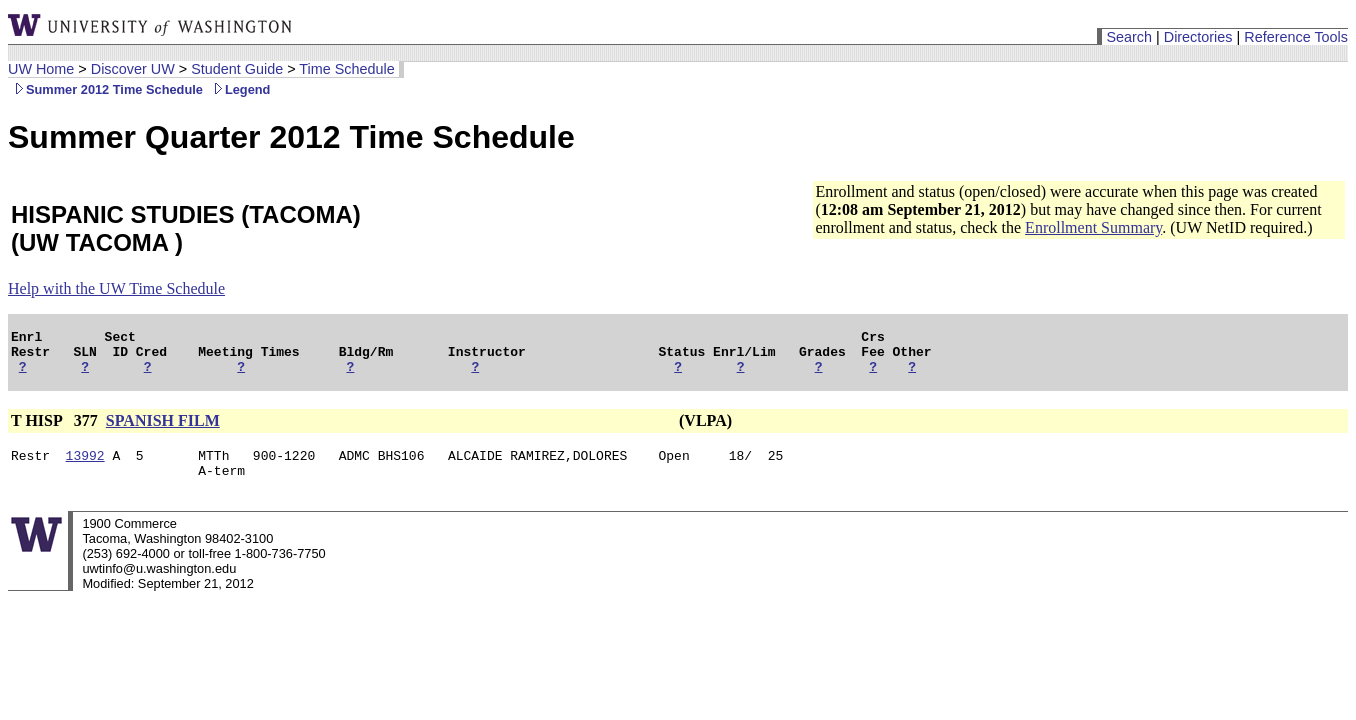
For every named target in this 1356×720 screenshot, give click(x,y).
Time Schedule (346, 69)
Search (1129, 37)
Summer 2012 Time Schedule (105, 89)
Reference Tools (1296, 37)
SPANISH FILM (163, 429)
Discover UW (133, 69)
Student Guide (237, 69)
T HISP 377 (56, 429)
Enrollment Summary (1093, 227)
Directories (1198, 37)
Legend (239, 89)
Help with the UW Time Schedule (116, 288)
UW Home (41, 69)
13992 (85, 467)
